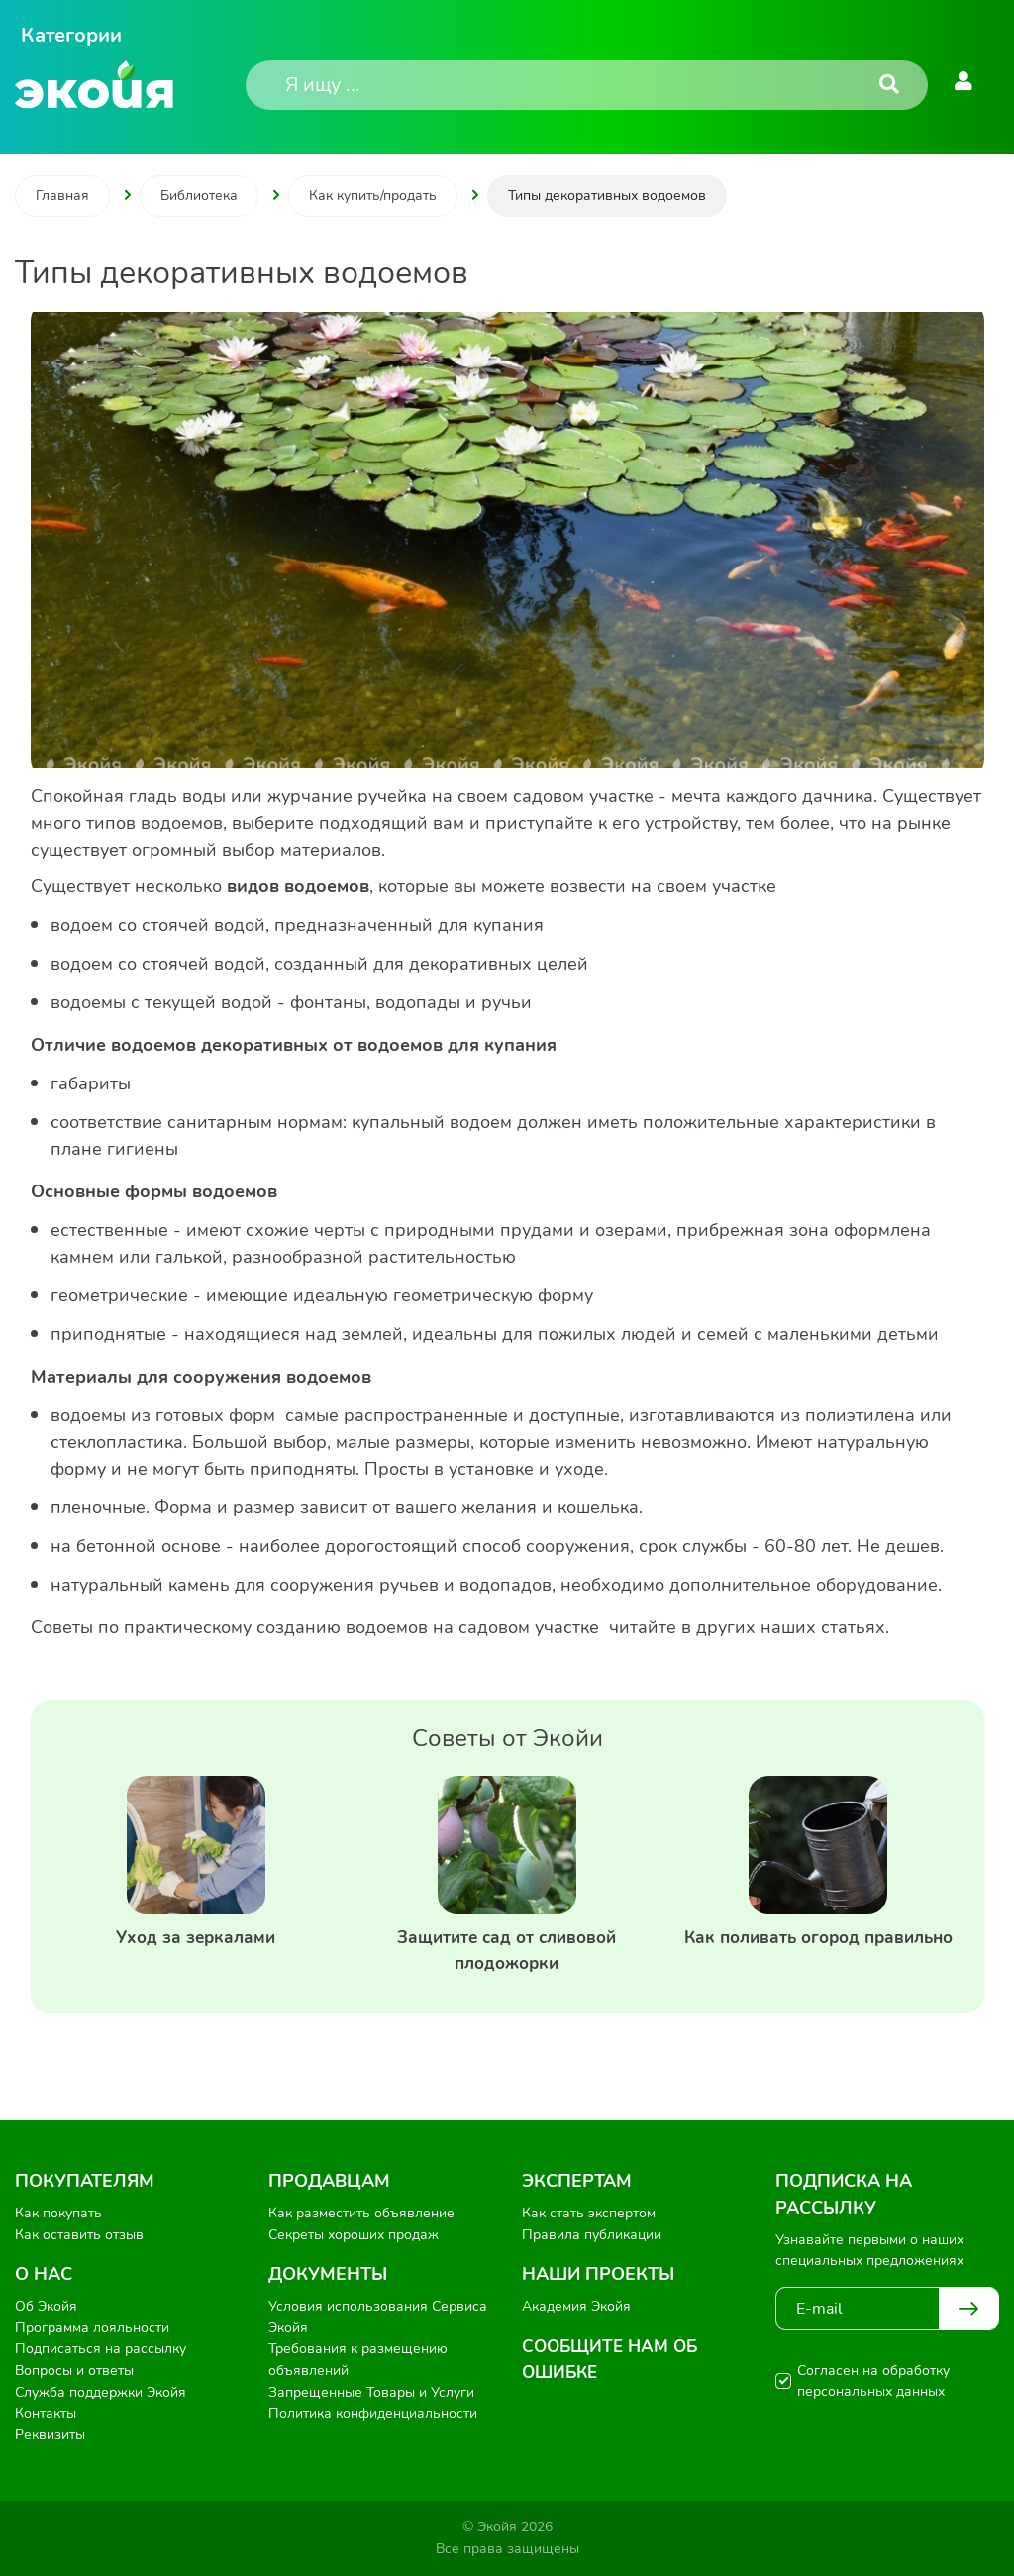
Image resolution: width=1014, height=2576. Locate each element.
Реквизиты (50, 2434)
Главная (62, 195)
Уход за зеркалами (195, 1937)
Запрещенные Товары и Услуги (371, 2392)
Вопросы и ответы (74, 2370)
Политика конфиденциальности (372, 2413)
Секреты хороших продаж (353, 2234)
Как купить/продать (373, 195)
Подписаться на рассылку (100, 2348)
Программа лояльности (92, 2327)
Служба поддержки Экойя (100, 2392)
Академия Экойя (576, 2306)
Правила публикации (591, 2234)
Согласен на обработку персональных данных (873, 2381)
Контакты (45, 2413)
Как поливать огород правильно (818, 1937)
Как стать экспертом (589, 2213)
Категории (71, 35)
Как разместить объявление (361, 2213)
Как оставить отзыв (79, 2234)
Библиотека (199, 195)
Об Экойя (46, 2306)
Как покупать (58, 2213)
